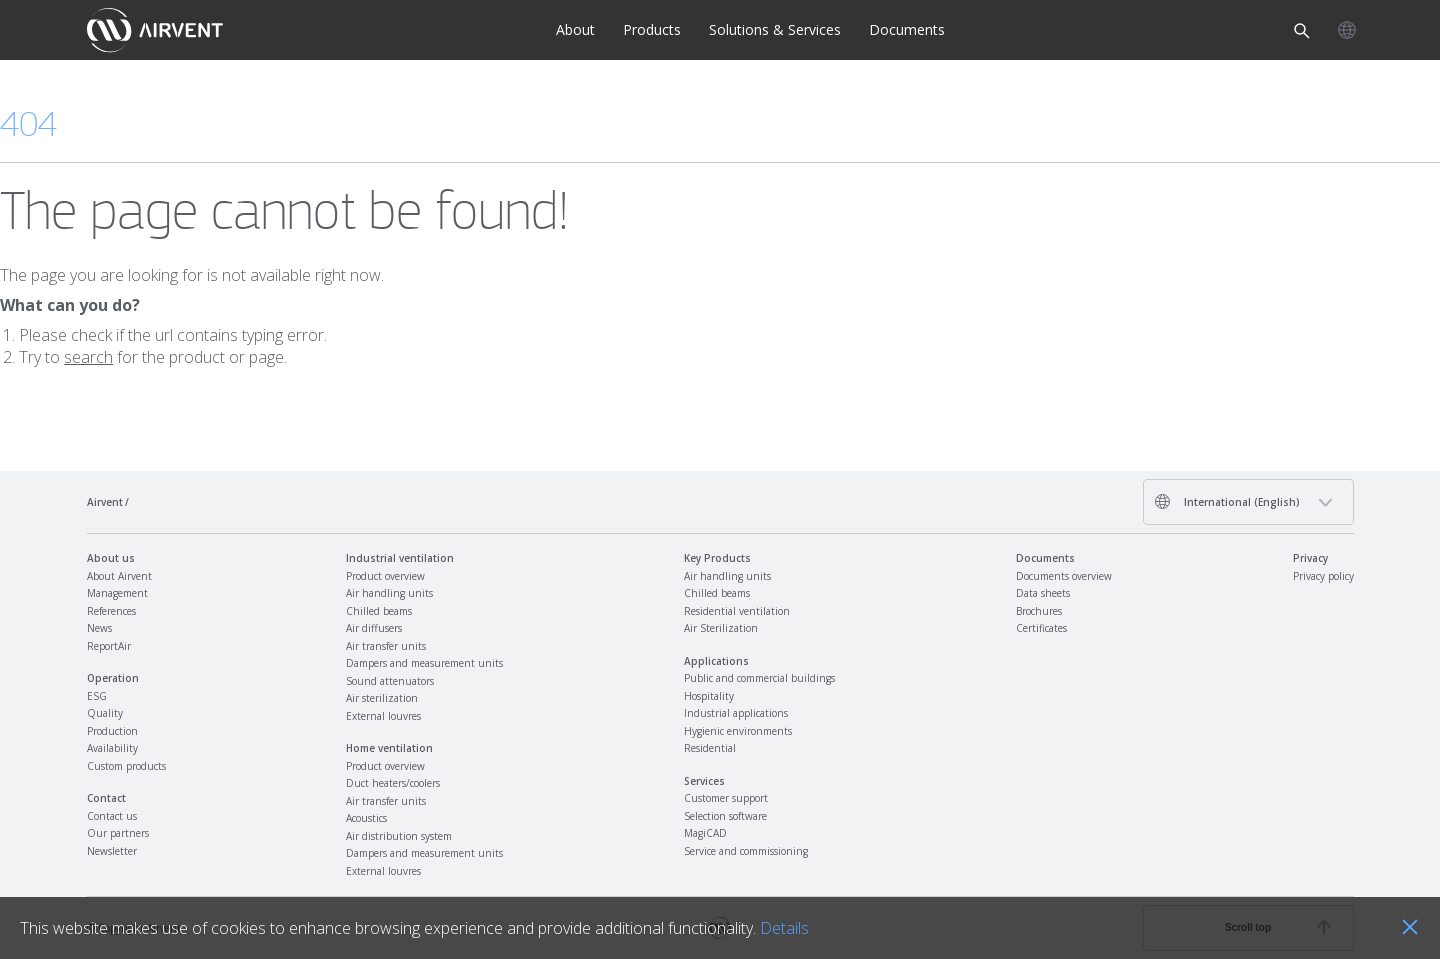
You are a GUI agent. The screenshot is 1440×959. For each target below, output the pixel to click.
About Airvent (119, 576)
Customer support (726, 798)
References (111, 611)
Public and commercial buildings (759, 678)
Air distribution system (399, 836)
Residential (710, 748)
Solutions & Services (775, 29)
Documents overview (1064, 576)
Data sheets (1043, 593)
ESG (97, 696)
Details (784, 928)
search (88, 357)
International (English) (1227, 501)
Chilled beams (379, 611)
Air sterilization (382, 698)
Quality (105, 713)
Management (117, 593)
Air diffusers (374, 628)
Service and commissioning (746, 851)
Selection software (725, 816)
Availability (112, 748)
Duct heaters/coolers (393, 783)
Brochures (1039, 611)
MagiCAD (705, 833)
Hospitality (709, 696)
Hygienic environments (738, 731)
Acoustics (366, 818)
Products (652, 29)
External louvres (383, 716)
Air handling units (389, 593)
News (99, 628)
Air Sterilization (721, 628)
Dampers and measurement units (424, 663)
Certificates (1041, 628)
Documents (907, 29)
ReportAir (109, 646)
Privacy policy (1323, 576)
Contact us (112, 816)
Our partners (118, 833)
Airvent (105, 502)
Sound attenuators (390, 681)
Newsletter (112, 851)
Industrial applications (736, 713)
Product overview (385, 576)
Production (112, 731)
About (575, 29)
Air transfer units (386, 646)
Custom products (126, 766)
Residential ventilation (737, 611)
